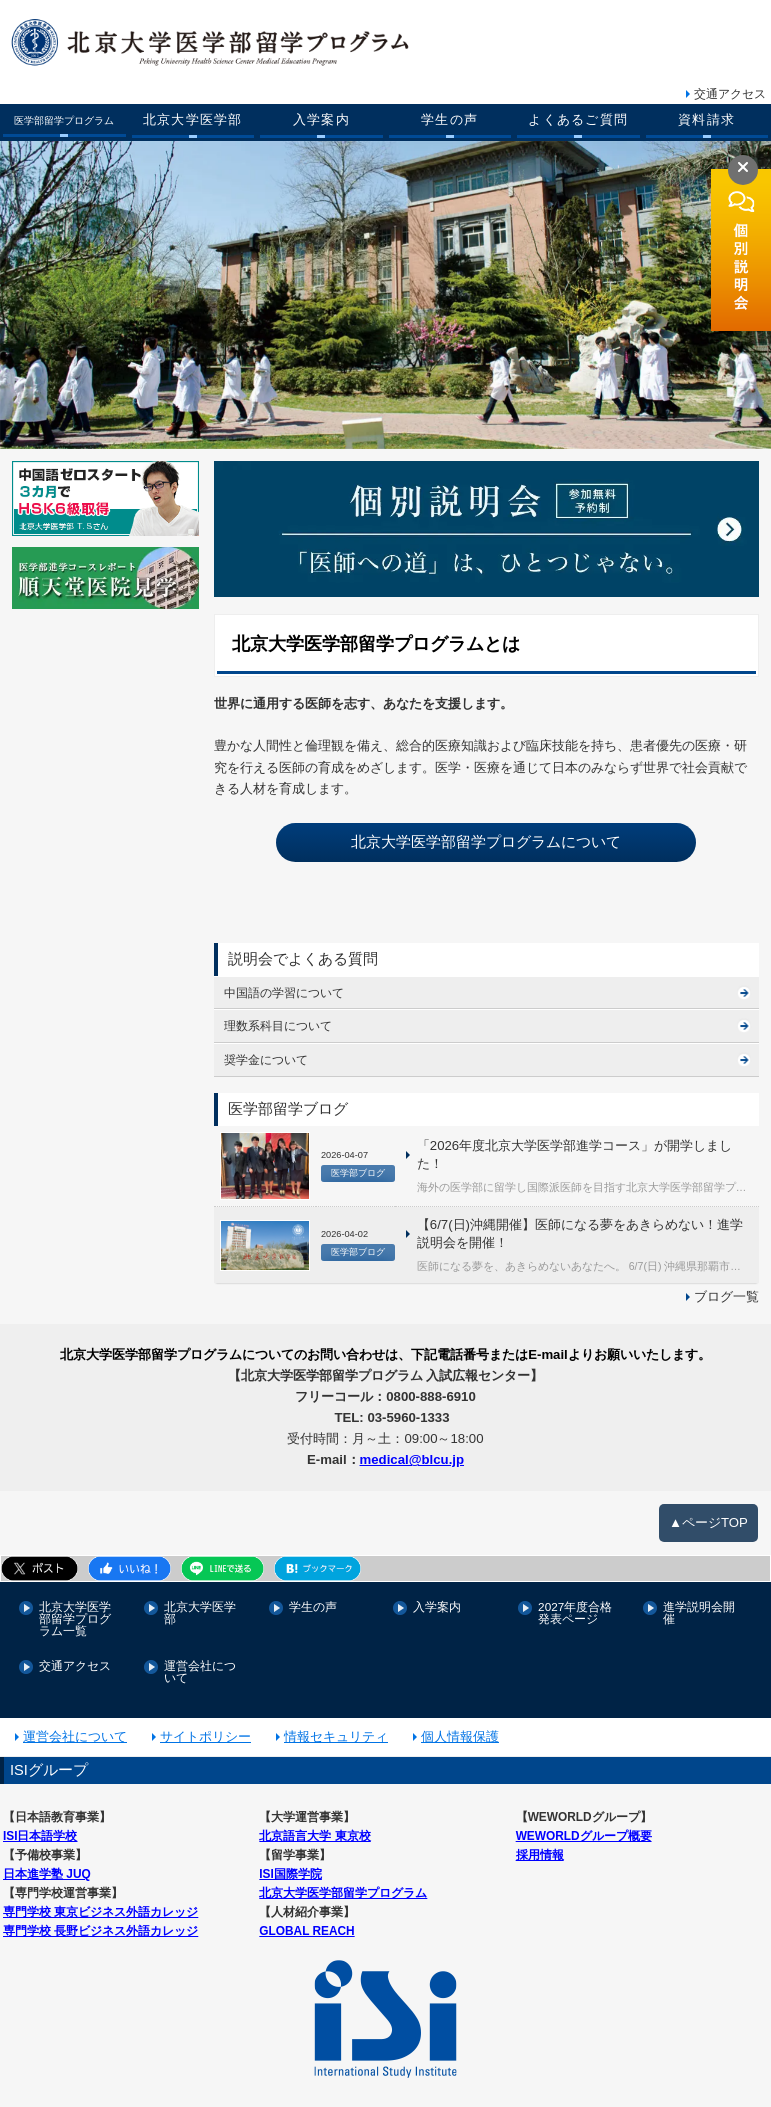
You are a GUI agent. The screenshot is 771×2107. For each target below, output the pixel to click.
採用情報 (540, 1840)
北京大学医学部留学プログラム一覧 (75, 1609)
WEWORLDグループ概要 (583, 1822)
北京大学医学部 (193, 120)
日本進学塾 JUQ (46, 1859)
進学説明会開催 (699, 1603)
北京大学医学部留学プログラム (343, 1878)
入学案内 (321, 120)
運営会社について (200, 1660)
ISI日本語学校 (40, 1822)
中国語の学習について (284, 990)
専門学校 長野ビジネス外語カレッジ (100, 1915)
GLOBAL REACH (306, 1915)
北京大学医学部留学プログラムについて (486, 840)
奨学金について (266, 1057)
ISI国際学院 (290, 1859)
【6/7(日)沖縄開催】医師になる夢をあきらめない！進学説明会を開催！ (578, 1230)
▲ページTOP (709, 1512)
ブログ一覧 (726, 1291)
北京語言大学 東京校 (314, 1822)
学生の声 (449, 120)
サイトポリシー (205, 1723)
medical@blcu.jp (411, 1451)
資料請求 (706, 120)
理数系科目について (278, 1023)
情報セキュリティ (336, 1723)
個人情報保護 (460, 1723)
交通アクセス (730, 94)
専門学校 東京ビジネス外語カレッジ (100, 1896)
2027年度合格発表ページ (575, 1603)
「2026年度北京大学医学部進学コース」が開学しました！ (572, 1152)
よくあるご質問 (578, 120)
